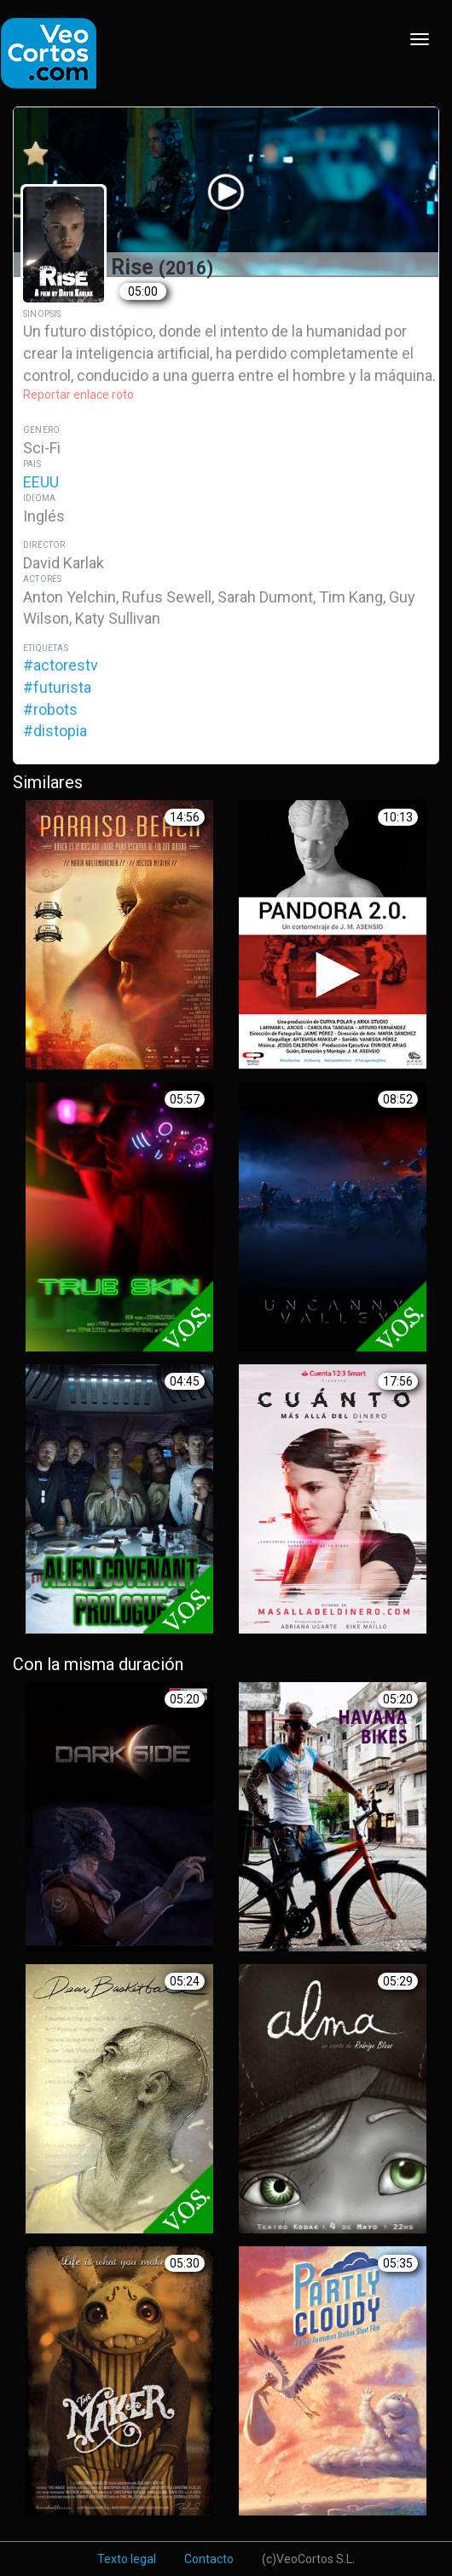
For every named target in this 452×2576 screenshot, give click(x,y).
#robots (50, 709)
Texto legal (126, 2559)
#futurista (57, 687)
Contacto (209, 2559)
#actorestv (60, 665)
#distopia (55, 731)
